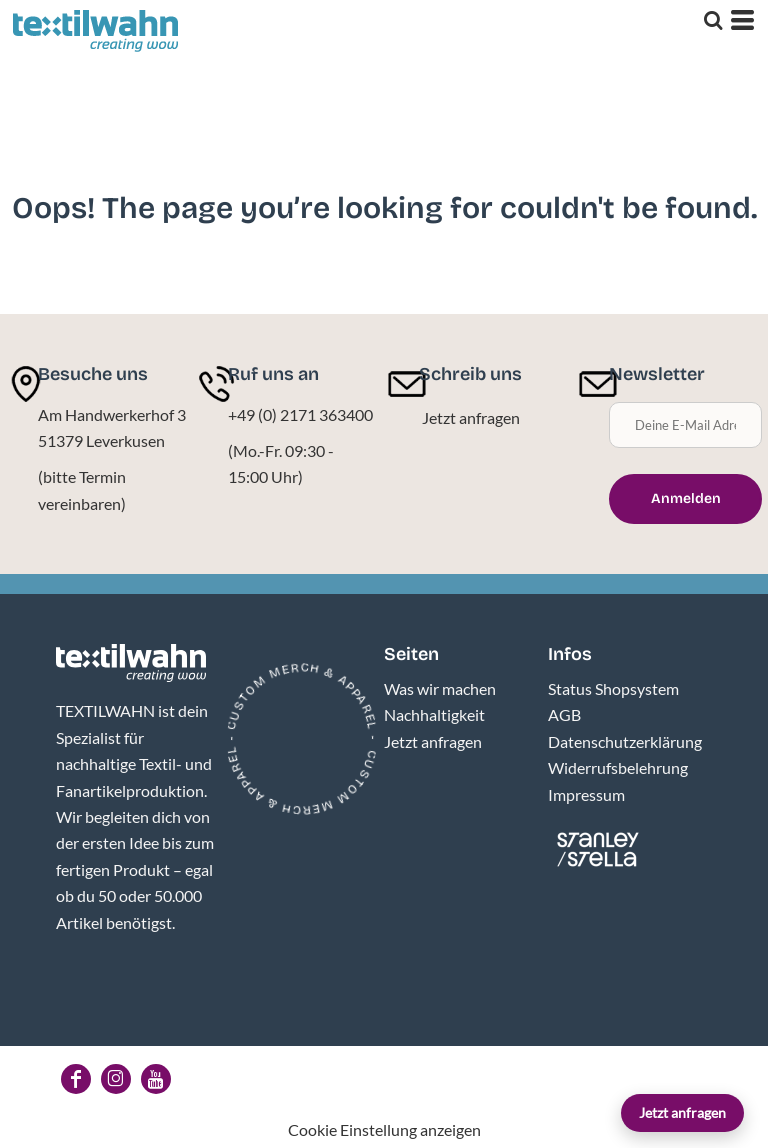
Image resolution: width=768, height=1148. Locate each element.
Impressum (586, 794)
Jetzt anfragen (682, 1112)
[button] (131, 663)
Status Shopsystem (613, 688)
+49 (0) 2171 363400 (300, 414)
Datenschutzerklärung (625, 741)
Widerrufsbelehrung (618, 767)
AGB (564, 714)
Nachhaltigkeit (434, 714)
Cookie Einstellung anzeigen (384, 1129)
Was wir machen (440, 688)
